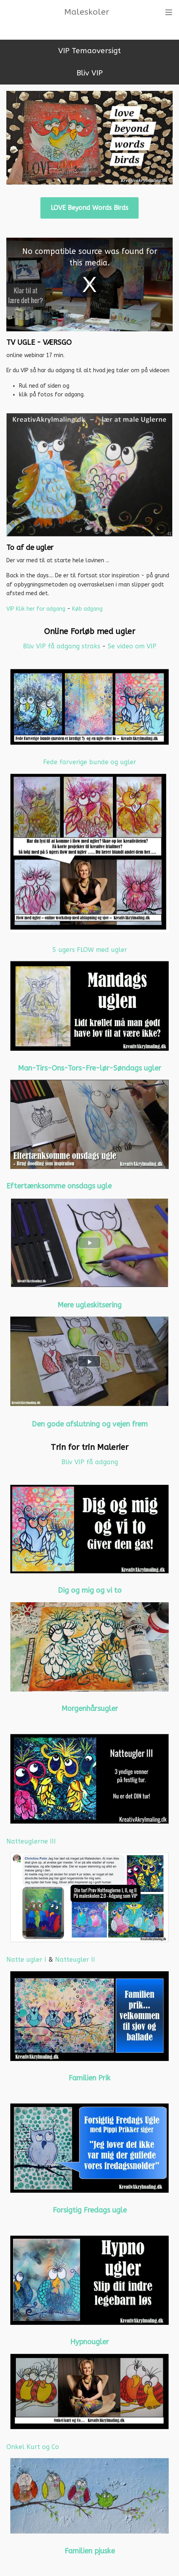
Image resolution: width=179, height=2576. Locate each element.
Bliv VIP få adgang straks (62, 646)
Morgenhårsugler (89, 1708)
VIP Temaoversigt (89, 50)
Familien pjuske (90, 2551)
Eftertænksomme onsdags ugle (59, 1186)
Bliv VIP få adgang (89, 1462)
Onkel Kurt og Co (32, 2447)
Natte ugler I (26, 1959)
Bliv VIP (89, 73)
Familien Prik (89, 2078)
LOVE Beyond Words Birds (89, 207)
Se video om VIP (132, 646)
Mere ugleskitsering (89, 1305)
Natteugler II (75, 1959)
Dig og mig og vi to (90, 1590)
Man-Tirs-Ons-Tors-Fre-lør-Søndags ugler (89, 1068)
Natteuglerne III (31, 1841)
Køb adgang (87, 609)
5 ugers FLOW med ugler (89, 950)
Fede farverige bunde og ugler (89, 762)
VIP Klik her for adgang (35, 609)
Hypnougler (89, 2342)
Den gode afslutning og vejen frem (90, 1424)
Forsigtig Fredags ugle (90, 2210)
